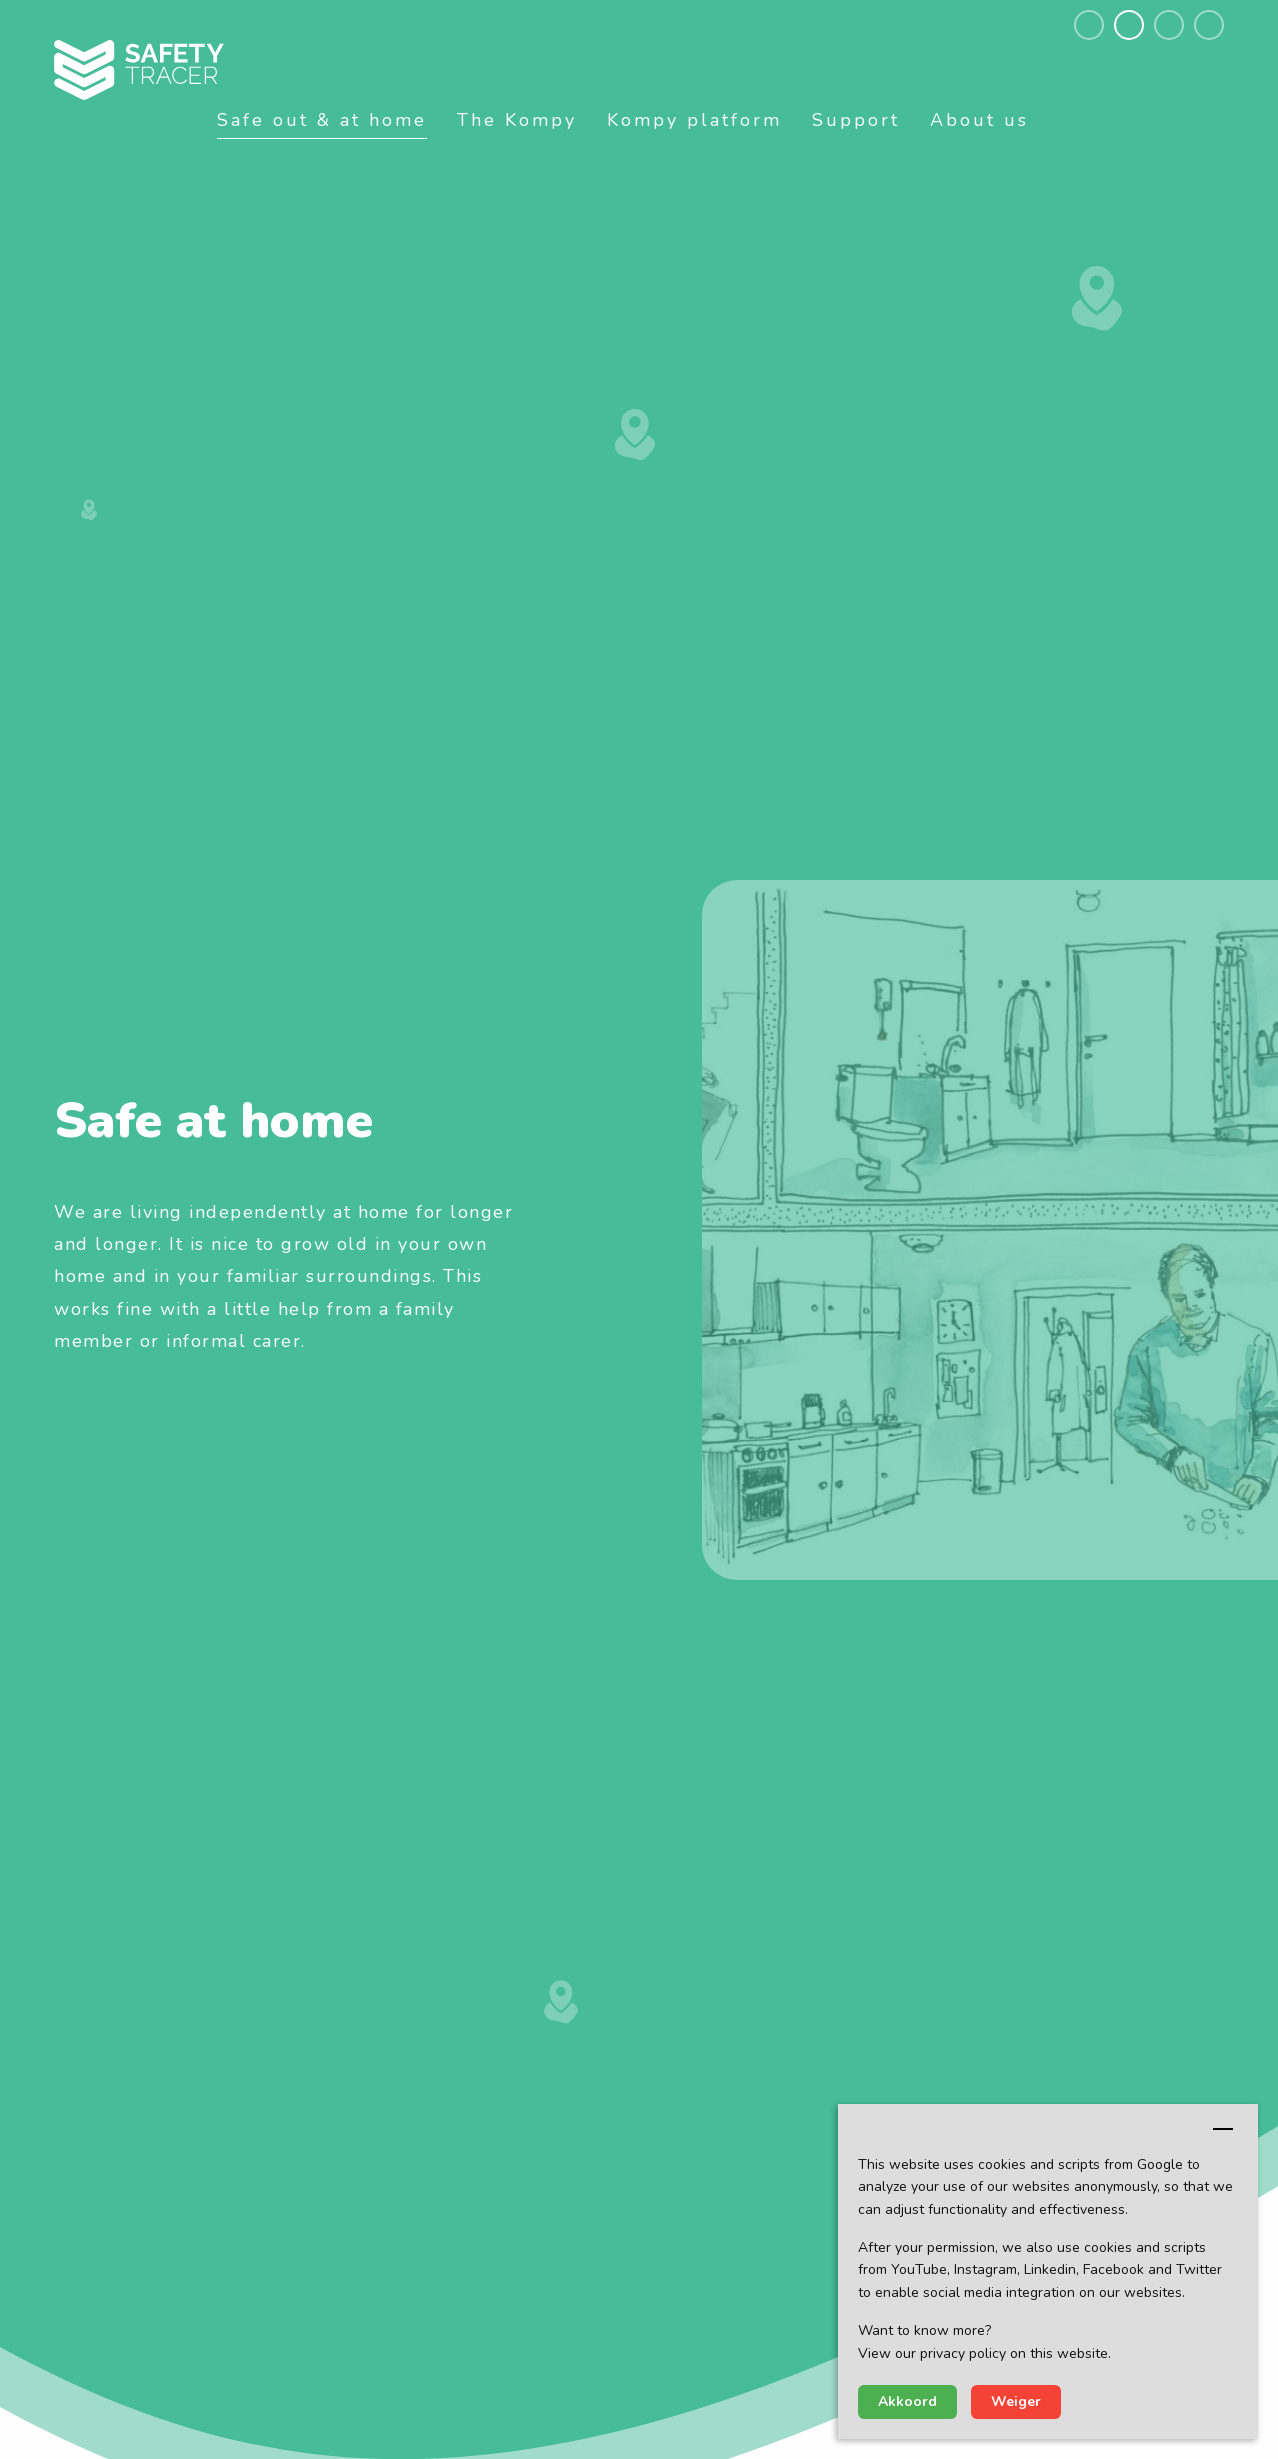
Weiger (1016, 2401)
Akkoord (907, 2401)
